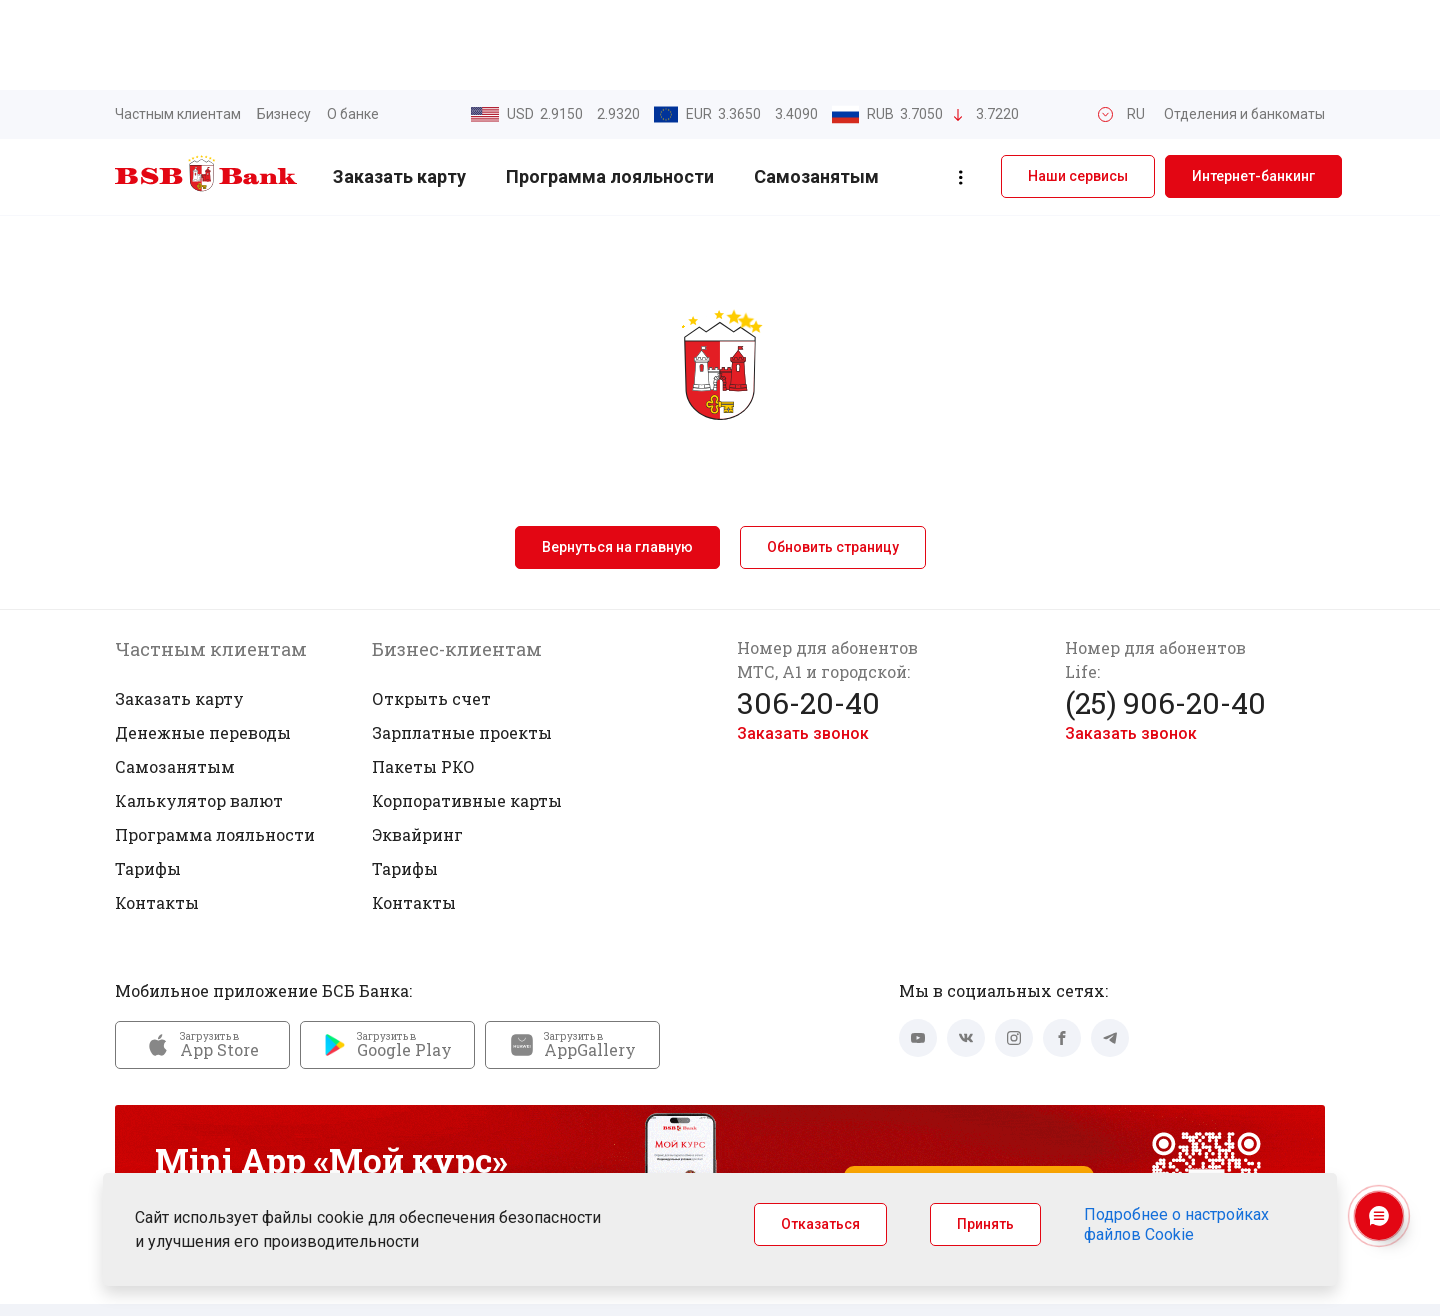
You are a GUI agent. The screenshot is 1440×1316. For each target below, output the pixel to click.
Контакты (157, 812)
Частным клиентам (178, 24)
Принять (985, 1224)
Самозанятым (816, 87)
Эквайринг (417, 744)
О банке (353, 24)
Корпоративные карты (467, 710)
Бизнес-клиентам (457, 559)
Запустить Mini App (969, 1105)
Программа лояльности (610, 87)
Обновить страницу (833, 457)
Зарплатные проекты (462, 642)
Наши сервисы (1078, 87)
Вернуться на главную (617, 457)
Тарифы (148, 778)
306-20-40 (808, 612)
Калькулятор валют (199, 710)
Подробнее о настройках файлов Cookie (1176, 1224)
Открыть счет (431, 608)
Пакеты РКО (423, 676)
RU (1136, 24)
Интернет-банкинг (1253, 87)
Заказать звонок (803, 643)
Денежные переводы (203, 642)
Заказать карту (399, 87)
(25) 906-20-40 (1165, 612)
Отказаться (820, 1224)
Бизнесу (284, 24)
